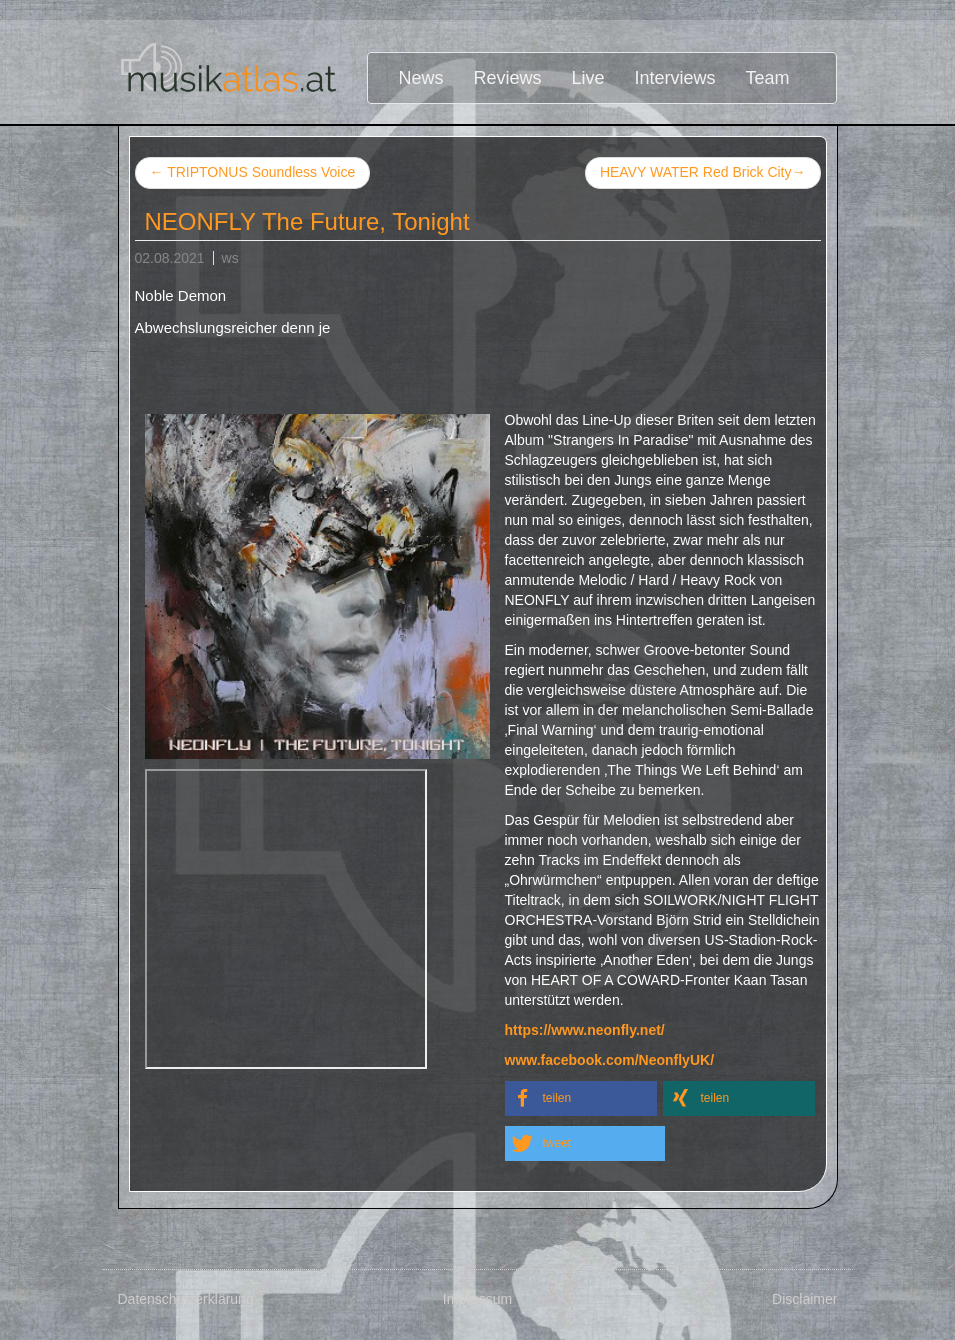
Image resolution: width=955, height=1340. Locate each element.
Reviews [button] (508, 78)
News (420, 78)
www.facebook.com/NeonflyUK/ (610, 1060)
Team (768, 78)
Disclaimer (804, 1299)
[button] (581, 1098)
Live (588, 78)
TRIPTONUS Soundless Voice (253, 172)
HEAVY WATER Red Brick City (703, 173)
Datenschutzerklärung (186, 1299)
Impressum (477, 1299)
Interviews (675, 78)
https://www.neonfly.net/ (585, 1030)
